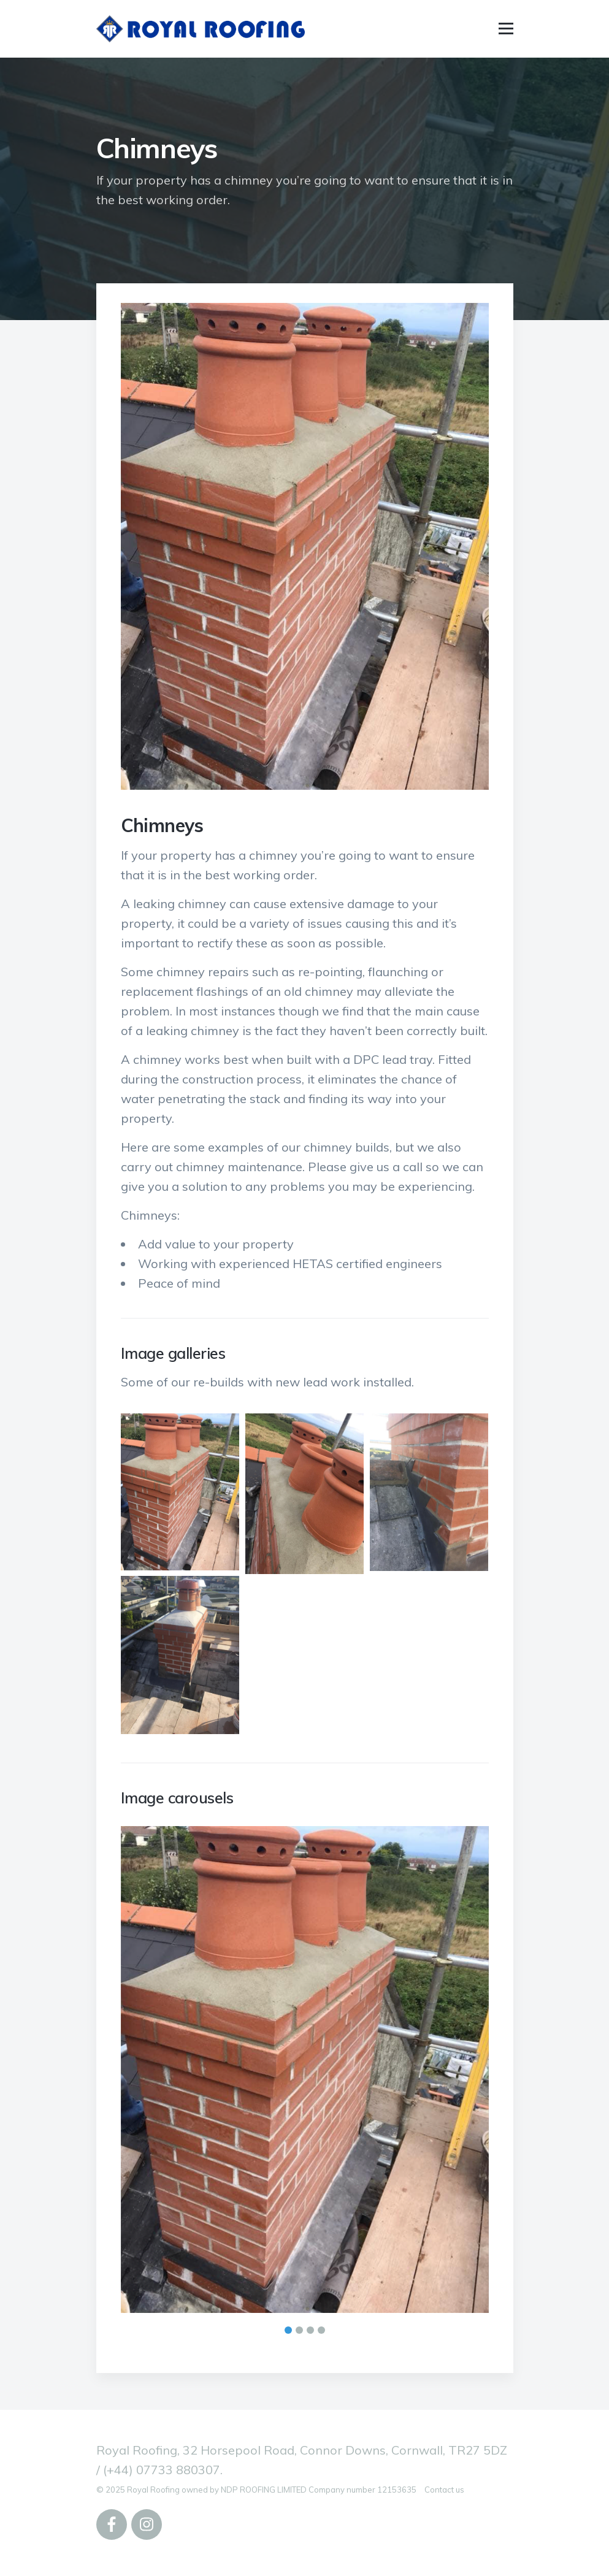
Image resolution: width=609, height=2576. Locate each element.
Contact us (444, 2489)
